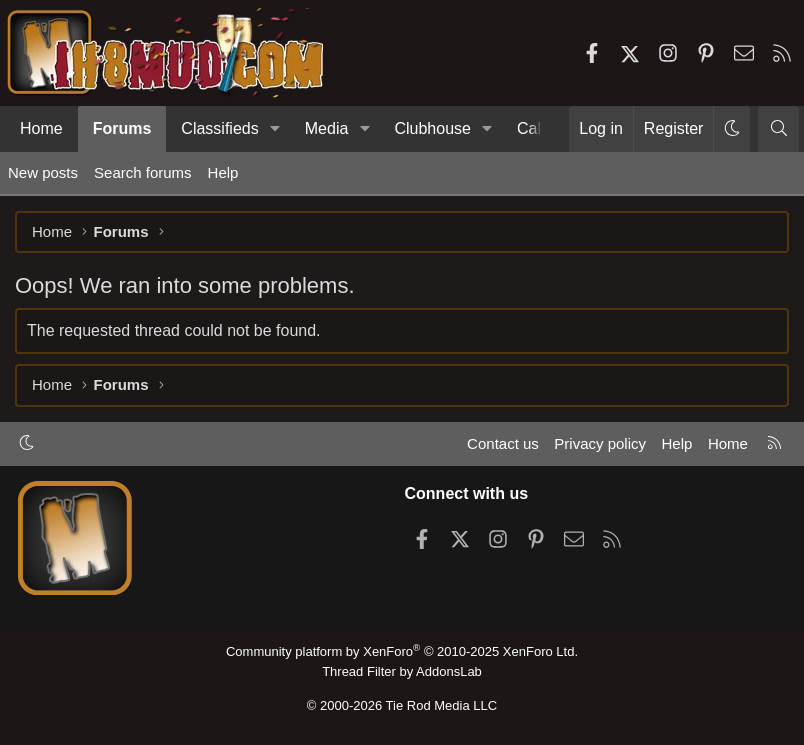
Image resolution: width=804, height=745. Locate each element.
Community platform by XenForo (402, 651)
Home (41, 128)
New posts (43, 172)
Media (327, 128)
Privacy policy (600, 443)
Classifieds (219, 128)
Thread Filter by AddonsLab (402, 671)
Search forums (143, 172)
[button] (275, 129)
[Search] (778, 129)
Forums (122, 128)
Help (223, 172)
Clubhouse (432, 128)
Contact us (503, 443)
